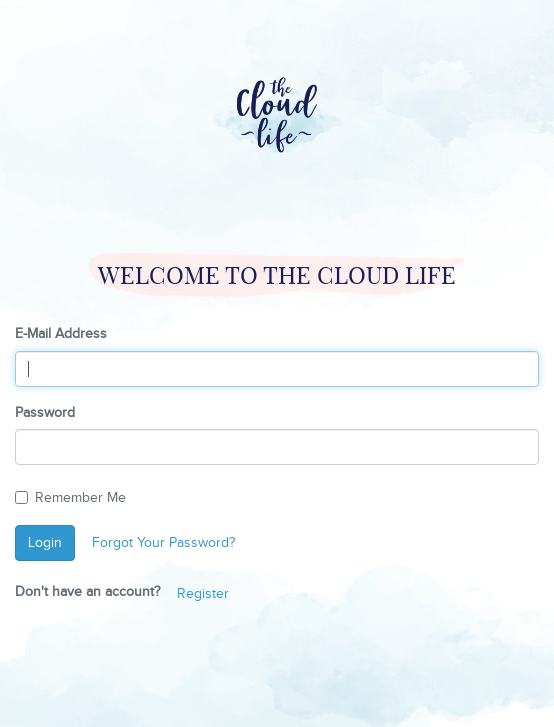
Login (45, 543)
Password (45, 413)
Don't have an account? (87, 592)
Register (203, 594)
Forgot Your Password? (163, 543)
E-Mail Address (61, 334)
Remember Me (70, 498)
